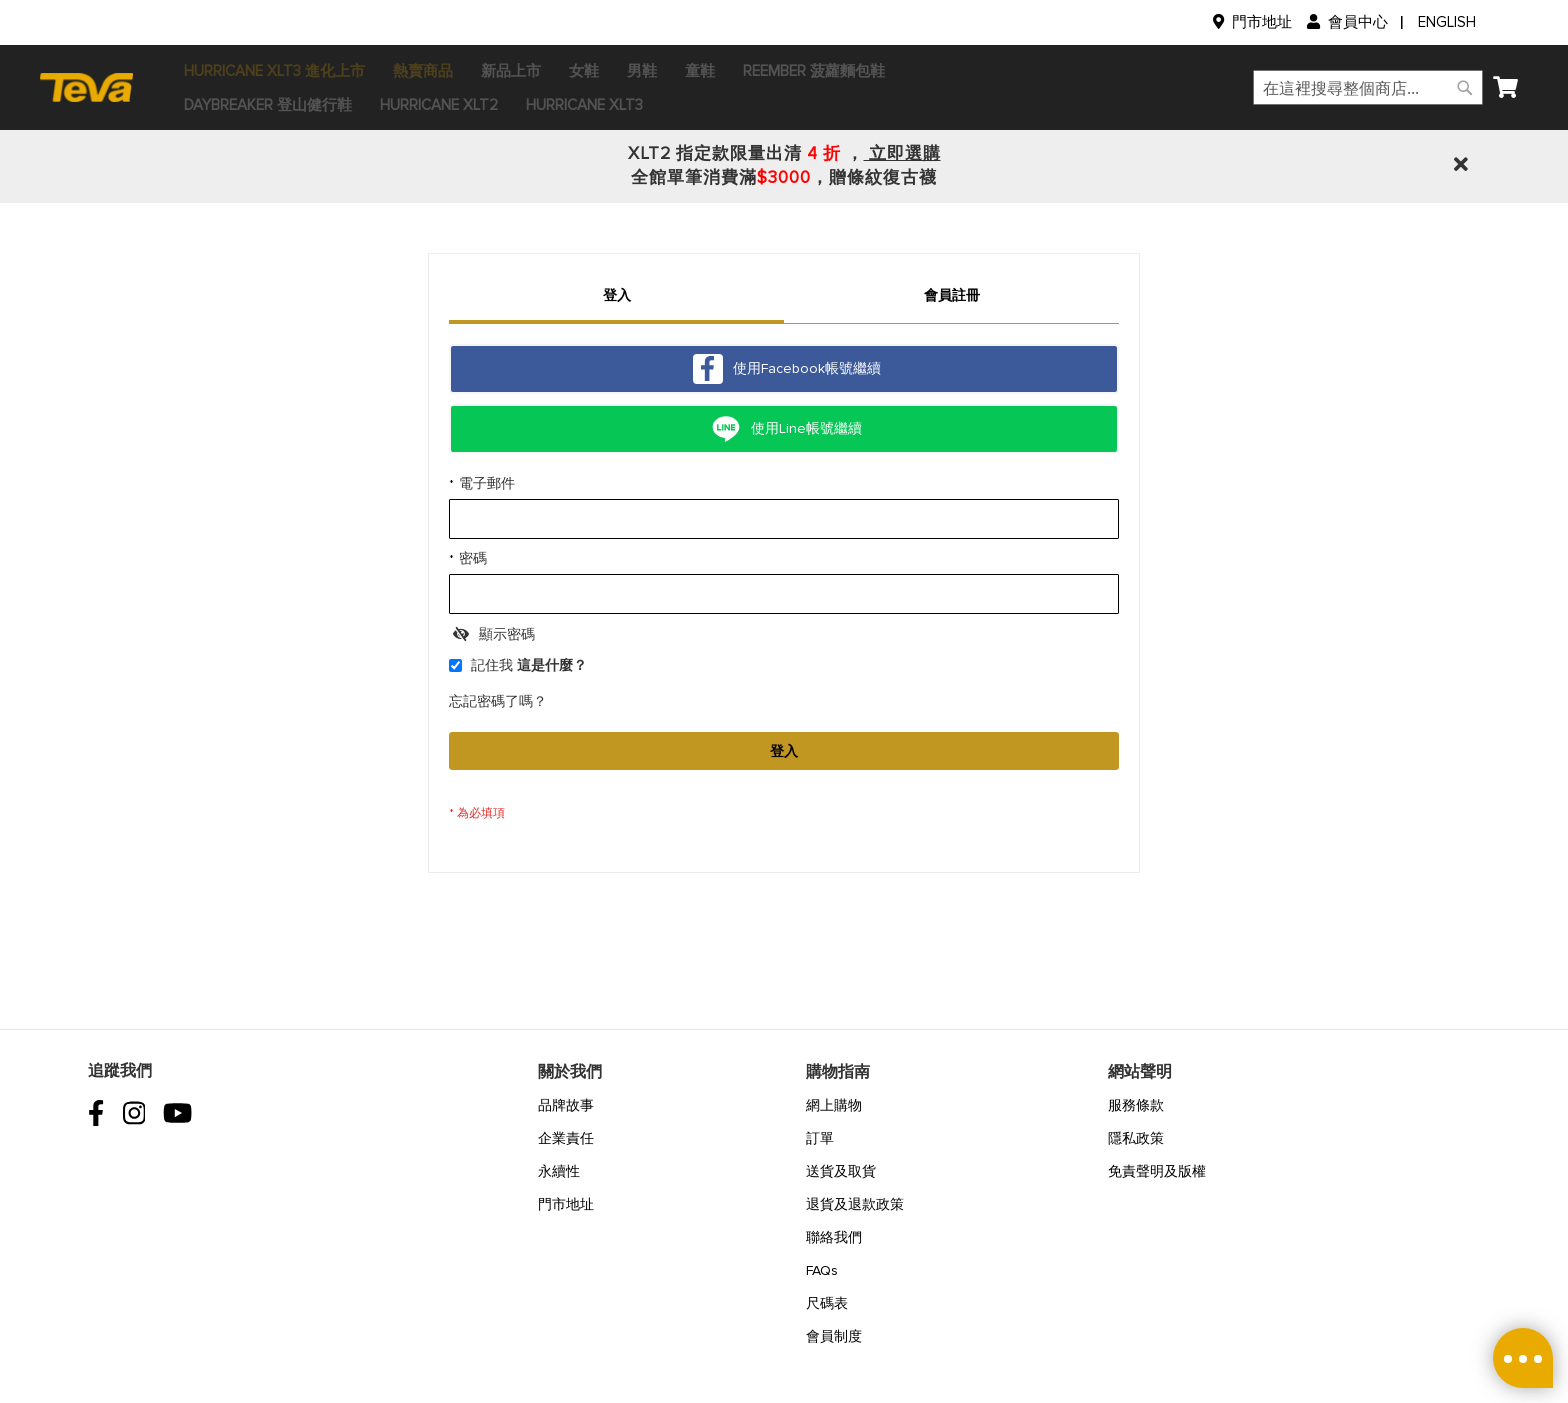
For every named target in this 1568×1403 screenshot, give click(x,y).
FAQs (822, 1270)
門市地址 (1262, 22)
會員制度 (834, 1336)
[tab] (616, 298)
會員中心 (1358, 22)
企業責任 (566, 1138)
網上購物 (834, 1105)
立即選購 (902, 153)
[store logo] (153, 87)
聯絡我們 (834, 1237)
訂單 (820, 1138)
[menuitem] (332, 71)
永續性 (559, 1171)
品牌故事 (566, 1105)
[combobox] (1310, 87)
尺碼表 (827, 1303)
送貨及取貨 (841, 1171)
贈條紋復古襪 (883, 177)
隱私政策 (1136, 1138)
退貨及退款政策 (855, 1204)
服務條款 (1136, 1105)
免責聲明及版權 (1157, 1171)
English (1447, 22)
